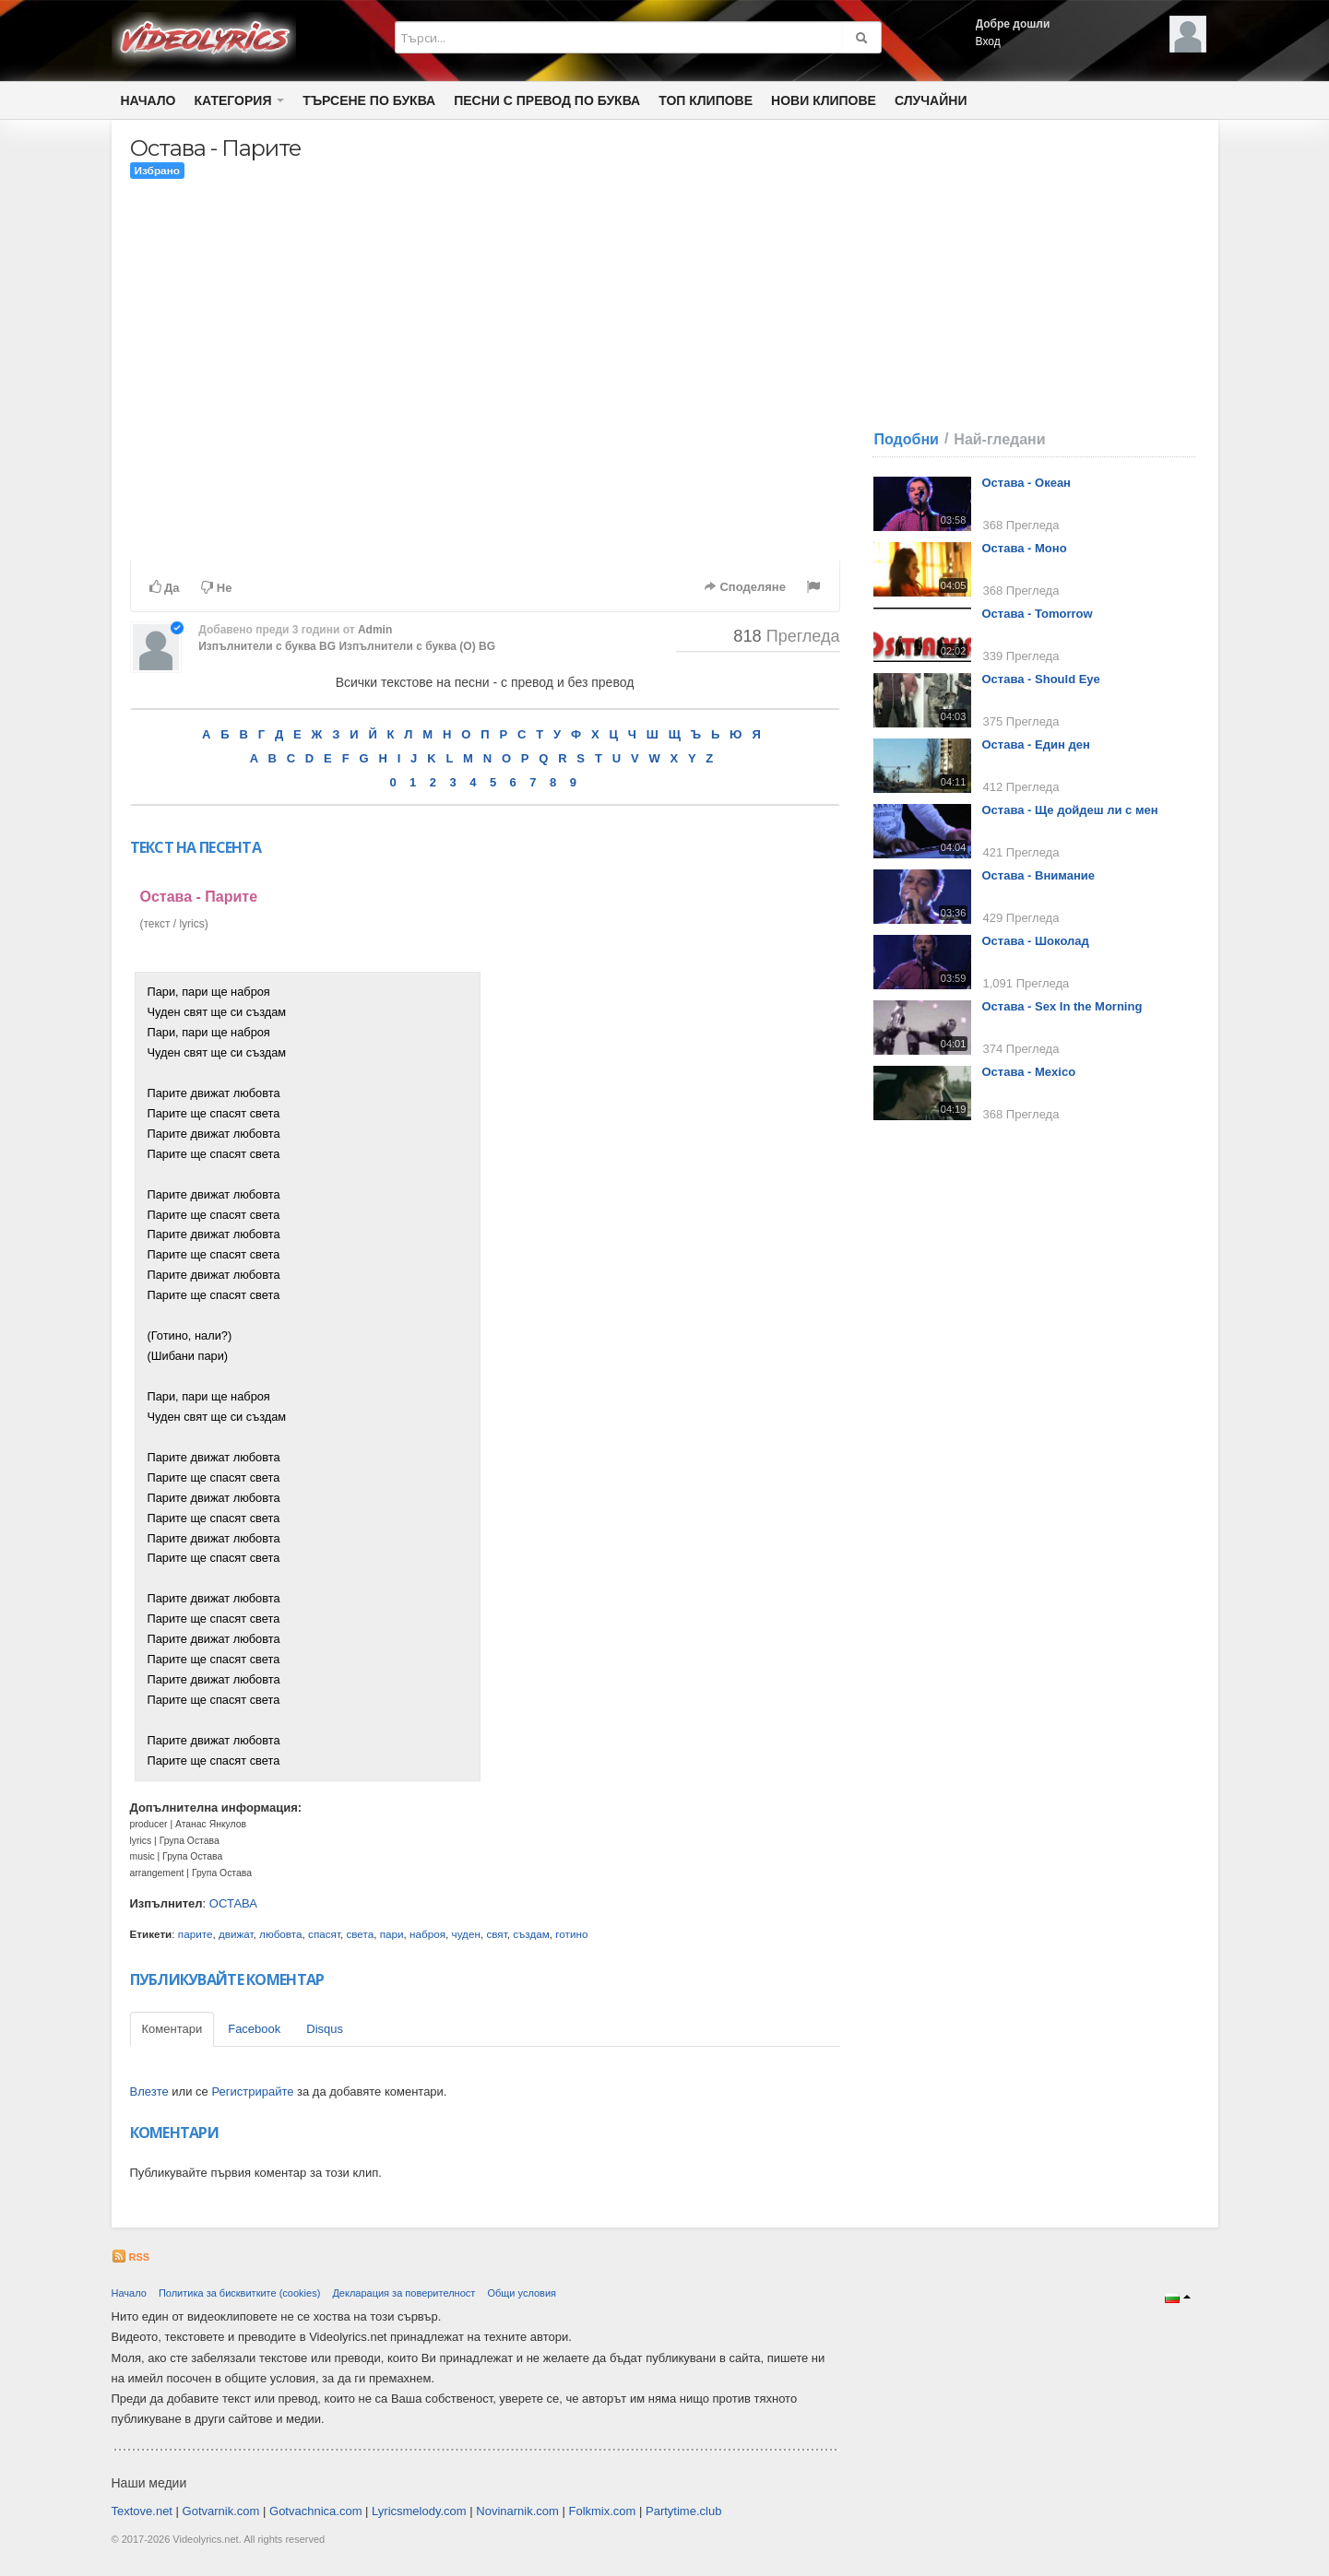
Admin (375, 629)
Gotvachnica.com (315, 2511)
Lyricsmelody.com (419, 2511)
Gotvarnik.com (221, 2511)
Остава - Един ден (1036, 744)
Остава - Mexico (1029, 1072)
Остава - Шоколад (1035, 941)
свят (496, 1934)
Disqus (324, 2029)
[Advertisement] (662, 1248)
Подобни (906, 439)
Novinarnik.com (517, 2511)
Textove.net (142, 2511)
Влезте (149, 2091)
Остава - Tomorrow (1037, 613)
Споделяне (745, 587)
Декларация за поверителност (403, 2292)
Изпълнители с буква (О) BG (416, 646)
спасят (324, 1934)
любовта (280, 1934)
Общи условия (521, 2292)
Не (216, 588)
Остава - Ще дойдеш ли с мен (1070, 810)
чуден (466, 1934)
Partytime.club (683, 2511)
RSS (131, 2257)
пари (392, 1934)
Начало (148, 100)
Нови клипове (823, 100)
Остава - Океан (1026, 483)
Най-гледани (999, 439)
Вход (988, 41)
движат (236, 1934)
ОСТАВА (233, 1903)
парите (195, 1934)
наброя (427, 1934)
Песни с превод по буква (547, 100)
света (360, 1934)
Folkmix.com (601, 2511)
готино (571, 1934)
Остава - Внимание (1039, 875)
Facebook (254, 2029)
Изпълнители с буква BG (267, 646)
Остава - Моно (1024, 548)
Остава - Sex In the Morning (1062, 1006)
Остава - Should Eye (1041, 679)
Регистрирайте (252, 2091)
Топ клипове (706, 100)
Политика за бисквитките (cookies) (239, 2292)
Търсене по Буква (369, 100)
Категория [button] (240, 100)
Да (164, 587)
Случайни (931, 100)
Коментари (172, 2029)
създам (531, 1934)
